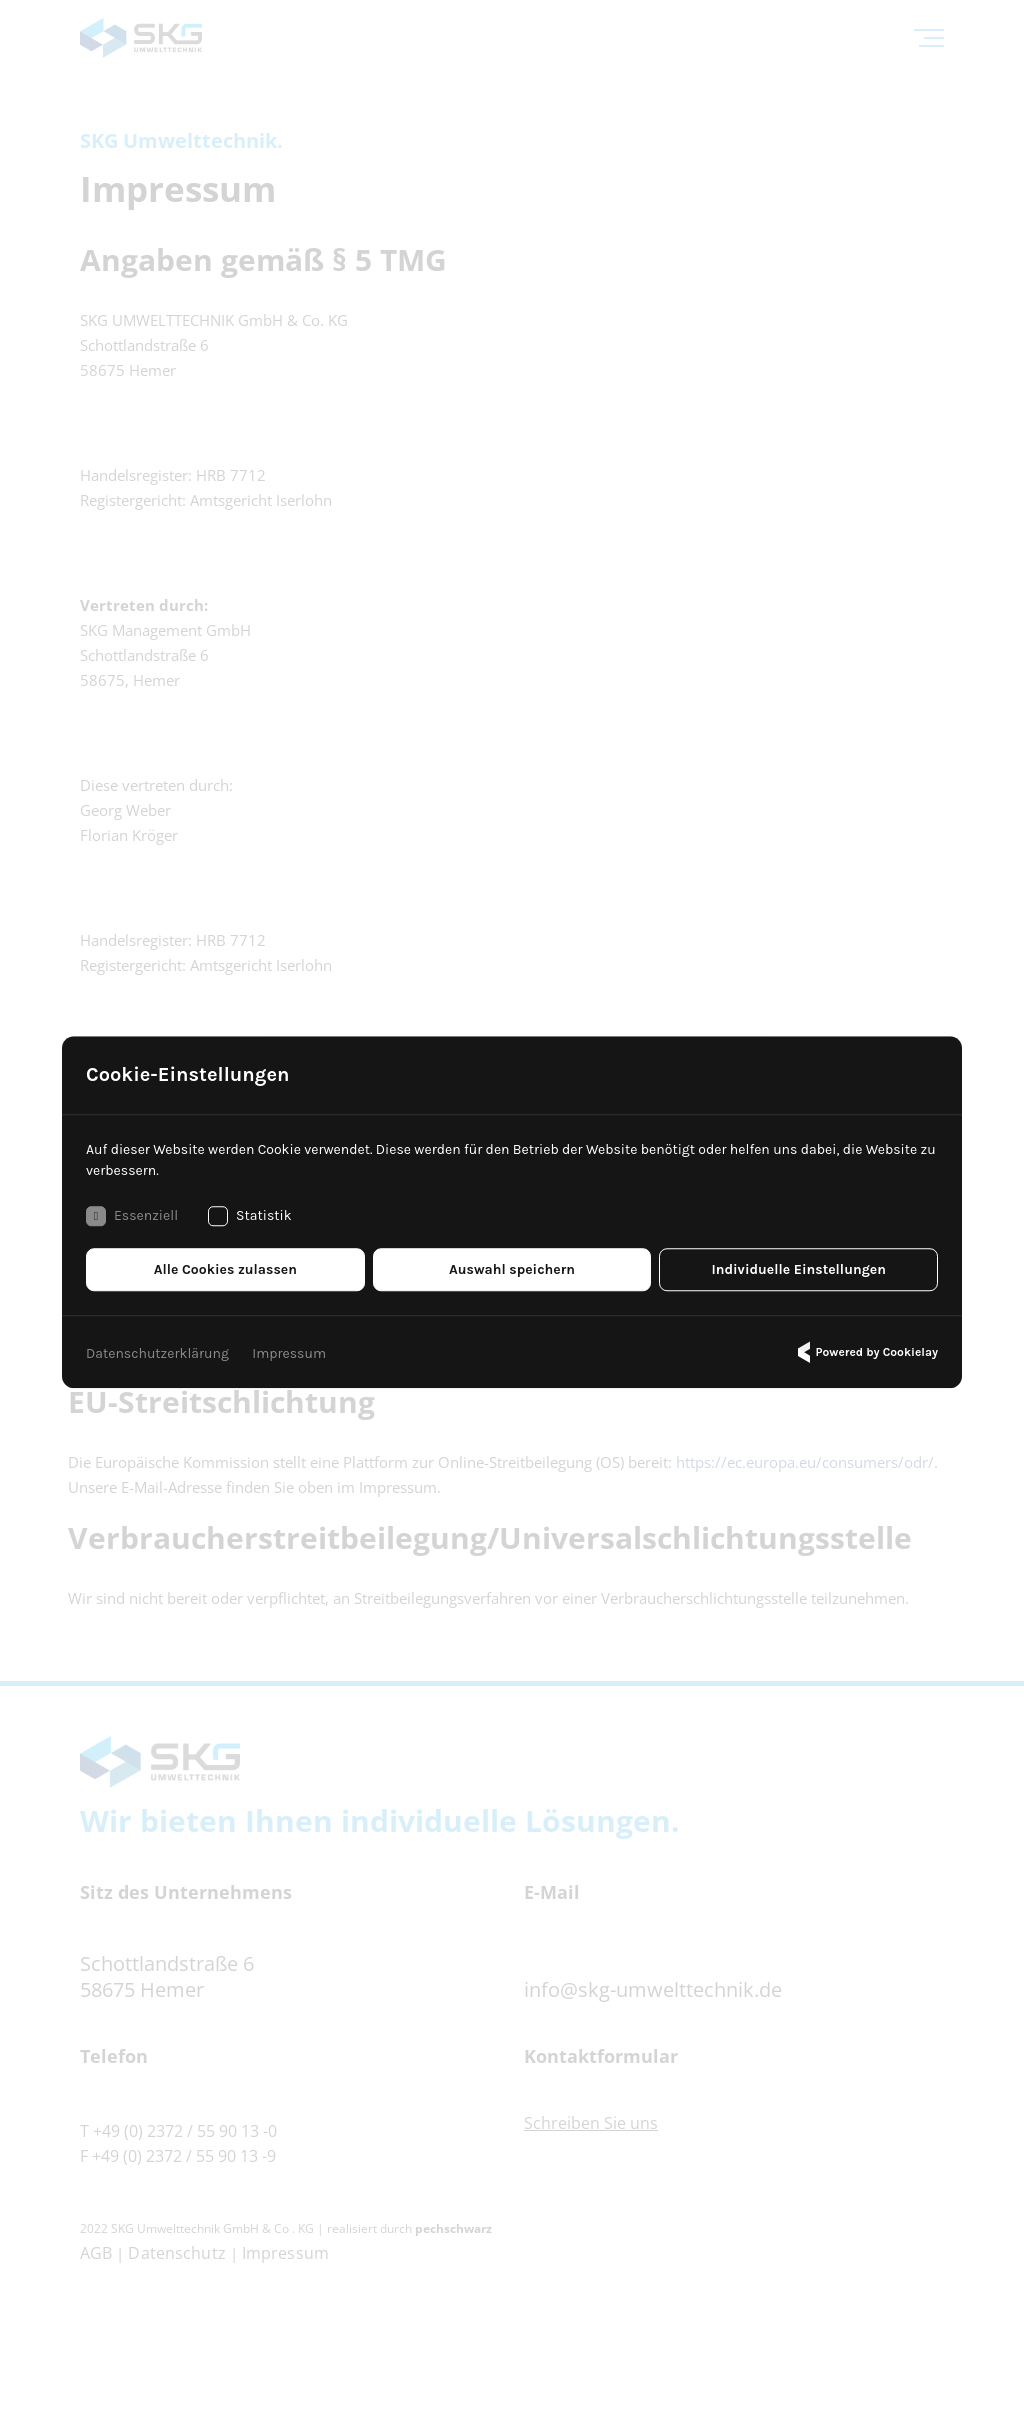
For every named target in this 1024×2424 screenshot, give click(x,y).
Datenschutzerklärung (157, 1353)
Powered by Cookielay (865, 1352)
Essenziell (132, 1216)
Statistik (250, 1216)
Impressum (289, 1353)
